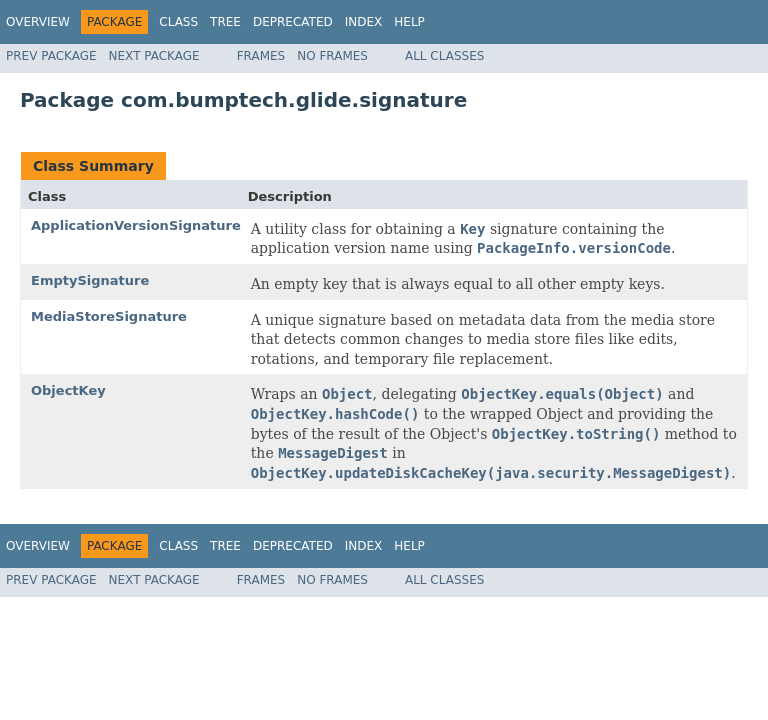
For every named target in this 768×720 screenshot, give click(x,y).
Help (409, 22)
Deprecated (293, 22)
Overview (38, 22)
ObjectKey (68, 390)
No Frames (332, 56)
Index (364, 22)
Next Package (154, 56)
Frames (261, 56)
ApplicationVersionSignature (136, 225)
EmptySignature (90, 280)
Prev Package (51, 56)
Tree (225, 22)
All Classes (444, 56)
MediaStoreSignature (109, 316)
